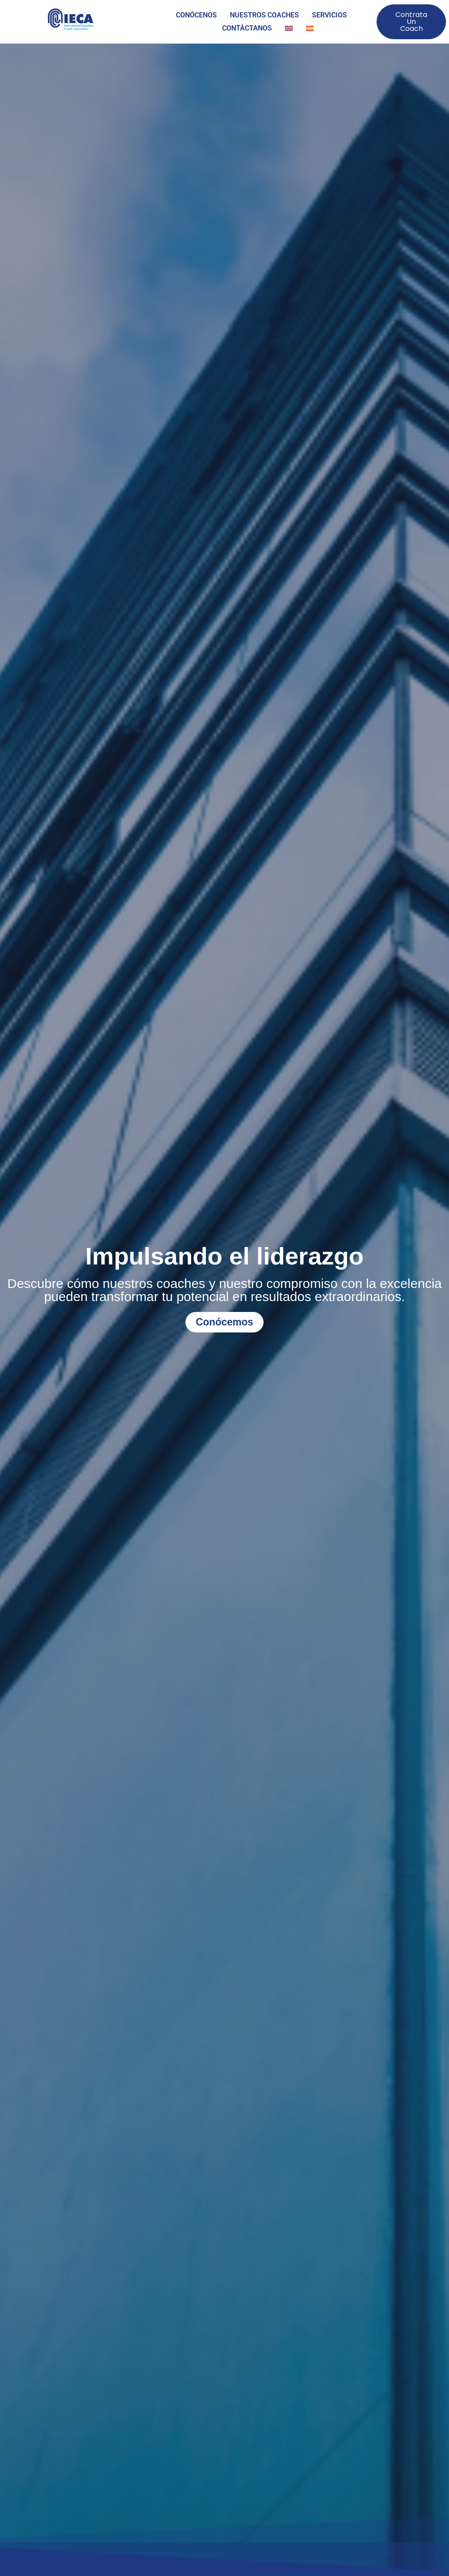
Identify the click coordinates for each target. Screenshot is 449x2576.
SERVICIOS (329, 15)
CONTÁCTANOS (247, 28)
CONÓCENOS (196, 15)
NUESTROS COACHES (264, 15)
